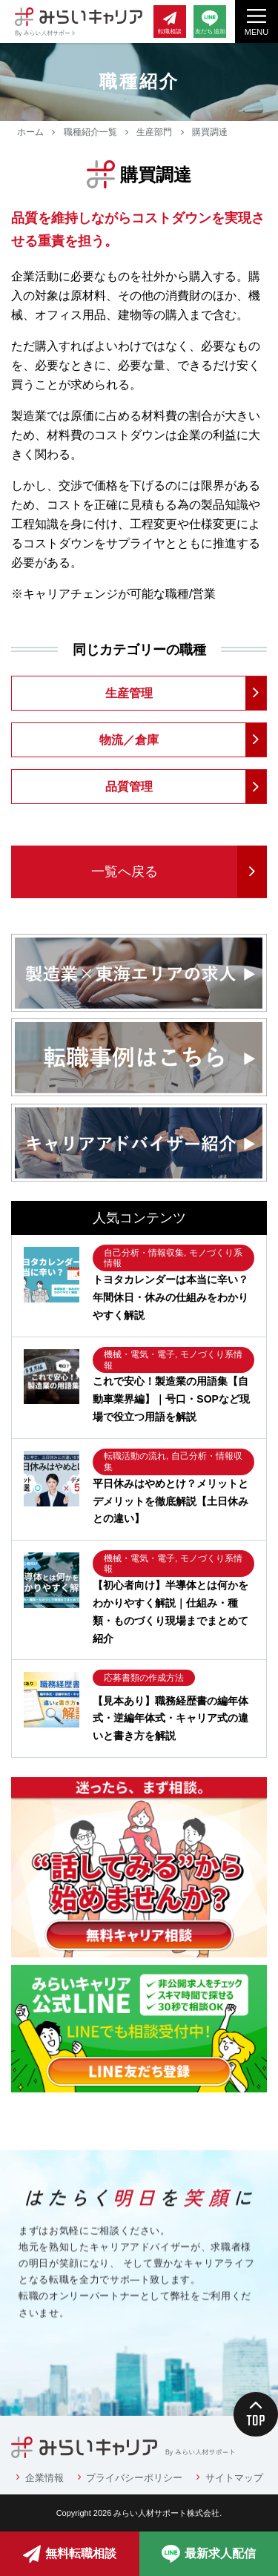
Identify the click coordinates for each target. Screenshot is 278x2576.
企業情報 (44, 2477)
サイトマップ (234, 2477)
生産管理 (129, 693)
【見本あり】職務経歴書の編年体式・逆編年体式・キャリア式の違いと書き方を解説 (170, 1718)
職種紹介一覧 (90, 132)
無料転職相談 (69, 2554)
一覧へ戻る (124, 871)
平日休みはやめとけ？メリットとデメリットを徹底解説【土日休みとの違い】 (170, 1501)
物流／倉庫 (129, 740)
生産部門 (154, 132)
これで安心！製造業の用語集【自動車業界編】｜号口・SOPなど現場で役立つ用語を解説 (171, 1399)
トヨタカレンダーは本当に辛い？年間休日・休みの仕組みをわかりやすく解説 (170, 1297)
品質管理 (129, 786)
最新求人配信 (209, 2554)
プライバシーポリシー (134, 2477)
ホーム (30, 132)
